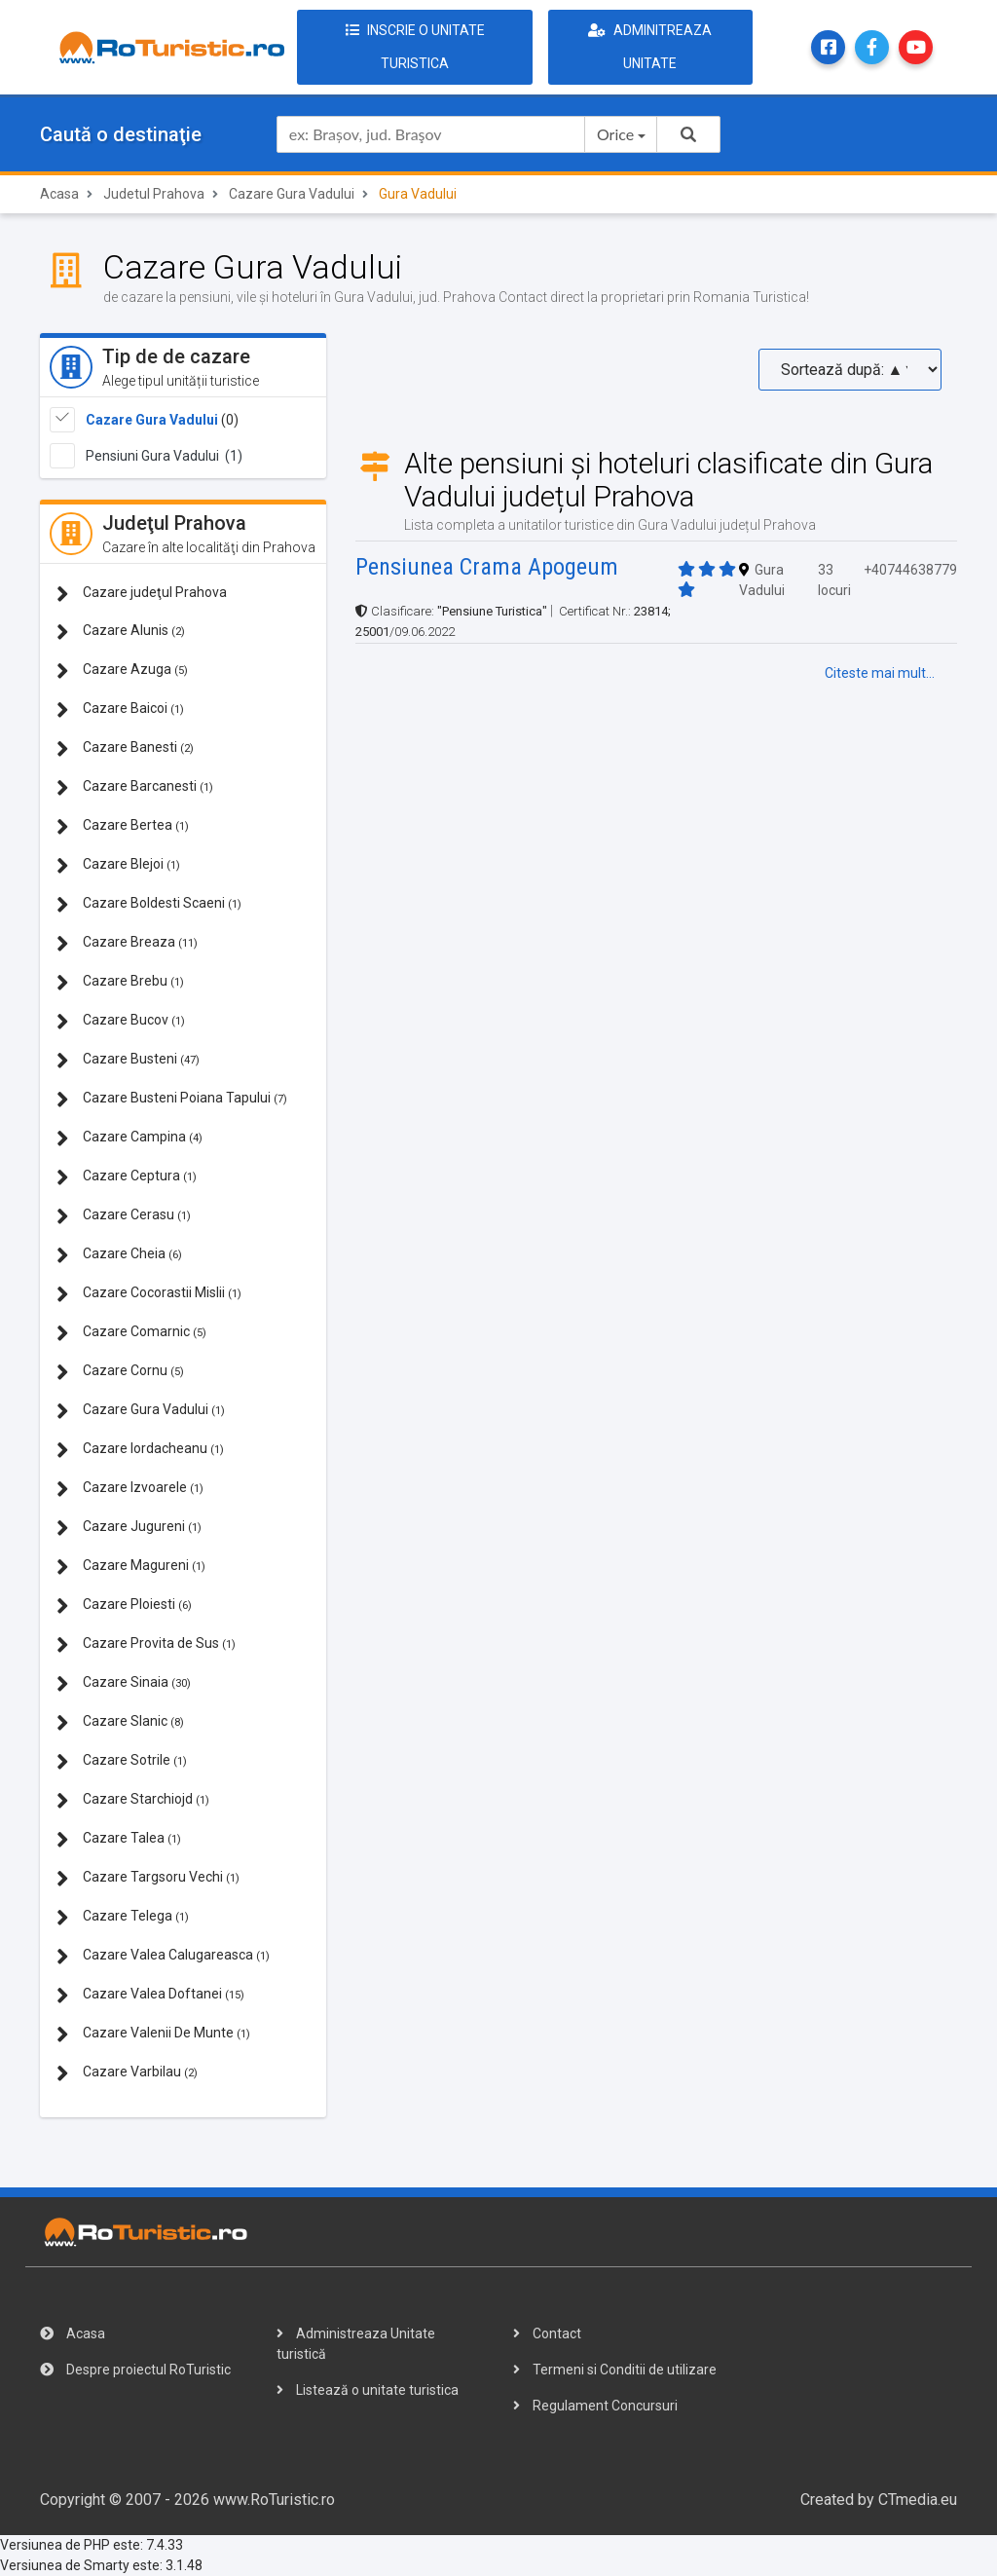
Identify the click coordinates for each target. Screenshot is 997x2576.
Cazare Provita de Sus (146, 1644)
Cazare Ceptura (126, 1177)
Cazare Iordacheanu (140, 1449)
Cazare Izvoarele (129, 1488)
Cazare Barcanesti (134, 787)
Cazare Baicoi (120, 709)
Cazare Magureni (130, 1566)
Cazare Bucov (120, 1021)
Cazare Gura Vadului (291, 194)
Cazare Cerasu (123, 1216)
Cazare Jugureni (129, 1527)
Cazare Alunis (120, 631)
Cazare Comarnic (131, 1333)
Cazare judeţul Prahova (141, 593)
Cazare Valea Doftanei (150, 1995)
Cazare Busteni (128, 1060)
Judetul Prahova (153, 194)
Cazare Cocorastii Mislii (148, 1294)
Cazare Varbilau (127, 2073)
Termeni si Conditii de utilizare (615, 2369)
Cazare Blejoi (118, 865)
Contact (547, 2333)
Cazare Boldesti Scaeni (148, 904)
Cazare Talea (118, 1839)
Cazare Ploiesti (124, 1605)
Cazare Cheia (119, 1255)
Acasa (59, 194)
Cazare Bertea (122, 826)
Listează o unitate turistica (368, 2390)
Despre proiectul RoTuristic (135, 2369)
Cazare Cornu (120, 1372)
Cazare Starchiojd (132, 1800)
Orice (615, 134)
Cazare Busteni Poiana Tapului (171, 1099)
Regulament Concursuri (595, 2405)
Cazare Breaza (127, 943)
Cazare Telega (122, 1917)
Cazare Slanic (120, 1722)
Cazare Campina (129, 1138)
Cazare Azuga (122, 670)
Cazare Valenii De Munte (153, 2034)
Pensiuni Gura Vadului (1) (164, 456)
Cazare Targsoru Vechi (148, 1878)
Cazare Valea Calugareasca (163, 1956)
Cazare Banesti (125, 748)
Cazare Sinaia (123, 1683)
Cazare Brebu (120, 982)
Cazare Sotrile (121, 1761)
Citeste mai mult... (880, 673)
